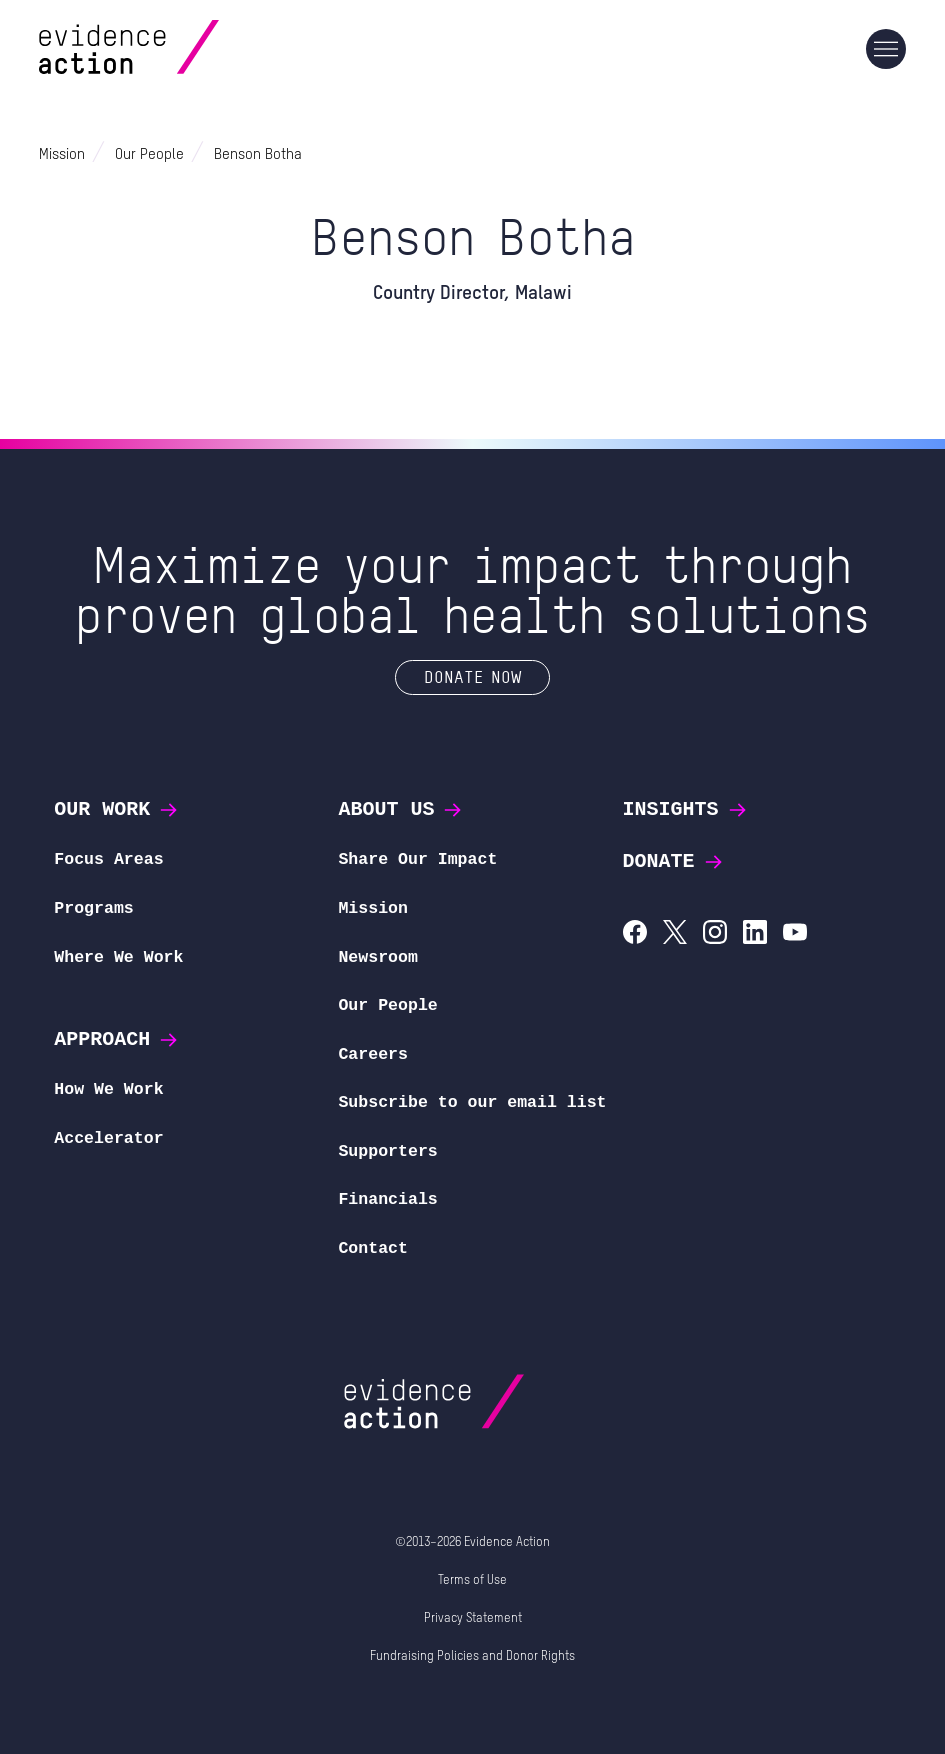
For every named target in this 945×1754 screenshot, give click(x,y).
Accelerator (108, 1138)
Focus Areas (108, 859)
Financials (387, 1199)
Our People (387, 1005)
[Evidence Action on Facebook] (635, 934)
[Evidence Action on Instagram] (715, 934)
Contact (373, 1248)
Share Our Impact (417, 859)
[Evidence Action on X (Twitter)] (675, 934)
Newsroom (377, 957)
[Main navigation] (886, 49)
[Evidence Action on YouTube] (795, 934)
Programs (93, 908)
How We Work (108, 1089)
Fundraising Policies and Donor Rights (472, 1656)
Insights (686, 809)
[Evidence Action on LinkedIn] (755, 934)
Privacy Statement (473, 1618)
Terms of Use (472, 1580)
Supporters (387, 1151)
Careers (373, 1054)
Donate (674, 861)
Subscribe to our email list (472, 1102)
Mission (373, 908)
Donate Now (472, 676)
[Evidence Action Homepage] (167, 49)
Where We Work (118, 957)
